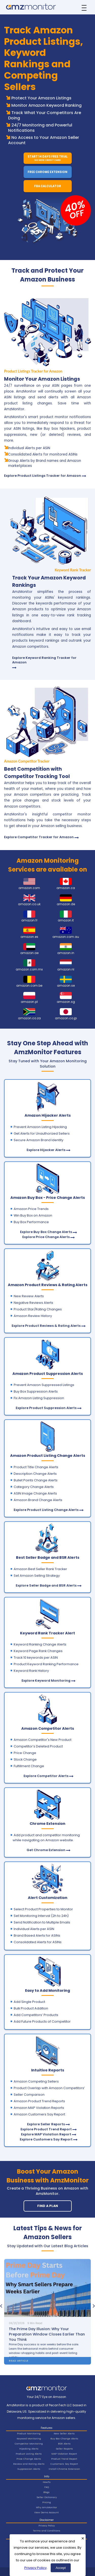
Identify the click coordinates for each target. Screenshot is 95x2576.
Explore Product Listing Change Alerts (46, 1510)
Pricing (46, 2502)
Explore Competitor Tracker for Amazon (39, 837)
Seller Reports (64, 2448)
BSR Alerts (64, 2443)
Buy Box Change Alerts (64, 2438)
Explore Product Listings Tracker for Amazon (42, 475)
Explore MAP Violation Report (46, 2134)
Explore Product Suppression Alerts (46, 1408)
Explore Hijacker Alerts (46, 1150)
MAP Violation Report (64, 2453)
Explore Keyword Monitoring (46, 1680)
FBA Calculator (47, 186)
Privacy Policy (35, 2567)
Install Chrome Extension (64, 2469)
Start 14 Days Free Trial (47, 158)
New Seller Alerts (64, 2433)
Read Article (18, 2360)
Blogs (46, 2492)
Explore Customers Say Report (46, 2139)
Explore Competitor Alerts (46, 1776)
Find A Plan (47, 2206)
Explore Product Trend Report (46, 2129)
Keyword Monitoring (29, 2438)
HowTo (46, 2482)
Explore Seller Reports (46, 2124)
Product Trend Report (64, 2458)
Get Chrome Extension (46, 1850)
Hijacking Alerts (29, 2448)
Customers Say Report (64, 2463)
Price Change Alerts (28, 2458)
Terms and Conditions (46, 2530)
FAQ (46, 2487)
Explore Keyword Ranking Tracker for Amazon (44, 660)
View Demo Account (46, 2512)
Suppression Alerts (28, 2469)
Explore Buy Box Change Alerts (46, 1232)
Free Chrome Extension (47, 172)
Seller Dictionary (46, 2497)
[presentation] (1, 2305)
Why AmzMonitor (46, 2507)
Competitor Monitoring (29, 2443)
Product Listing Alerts (29, 2453)
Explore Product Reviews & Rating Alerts (46, 1326)
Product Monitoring (29, 2433)
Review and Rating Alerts (29, 2463)
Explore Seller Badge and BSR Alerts (46, 1585)
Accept (61, 2568)
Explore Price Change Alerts (46, 1237)
